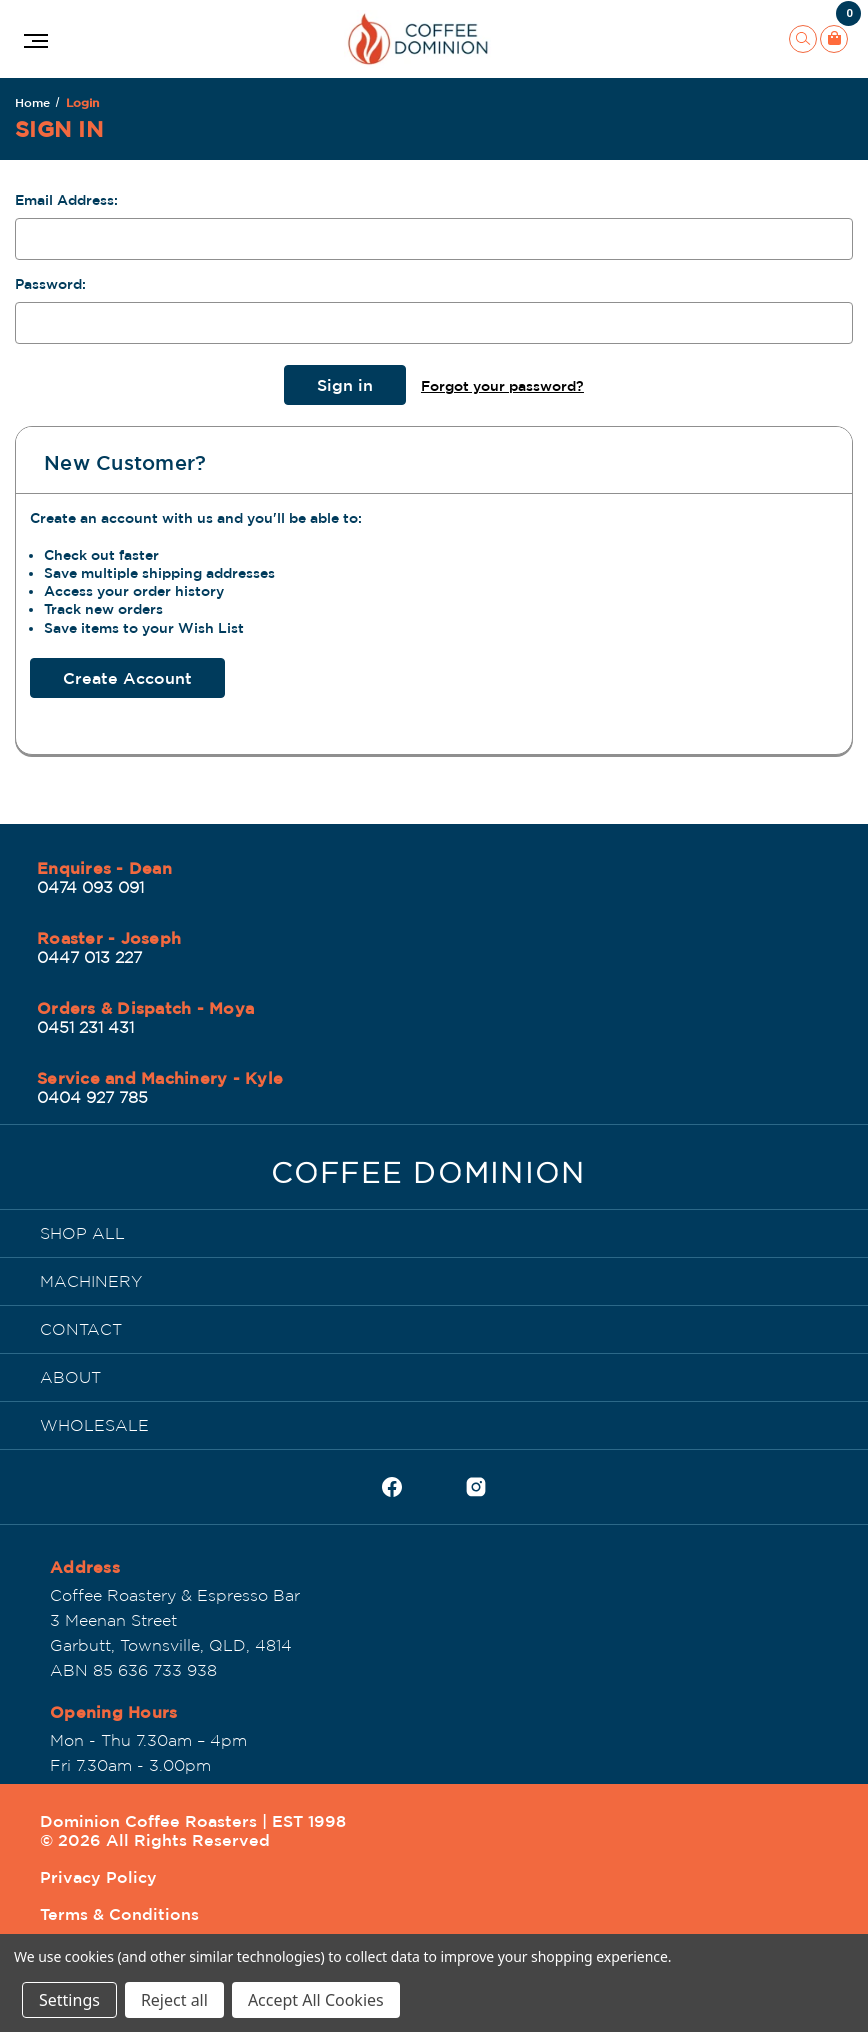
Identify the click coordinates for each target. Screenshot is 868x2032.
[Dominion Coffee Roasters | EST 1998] (428, 1178)
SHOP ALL (82, 1233)
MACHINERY (91, 1281)
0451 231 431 (85, 1027)
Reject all (174, 2000)
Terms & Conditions (119, 1914)
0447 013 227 (89, 957)
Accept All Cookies (316, 2000)
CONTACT (81, 1329)
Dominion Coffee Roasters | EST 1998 (193, 1821)
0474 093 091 (90, 887)
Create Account (127, 678)
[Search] (803, 39)
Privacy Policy (98, 1877)
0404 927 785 (92, 1097)
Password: (50, 284)
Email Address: (66, 200)
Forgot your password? (502, 386)
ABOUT (70, 1377)
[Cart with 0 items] (834, 39)
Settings (69, 2000)
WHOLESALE (94, 1425)
